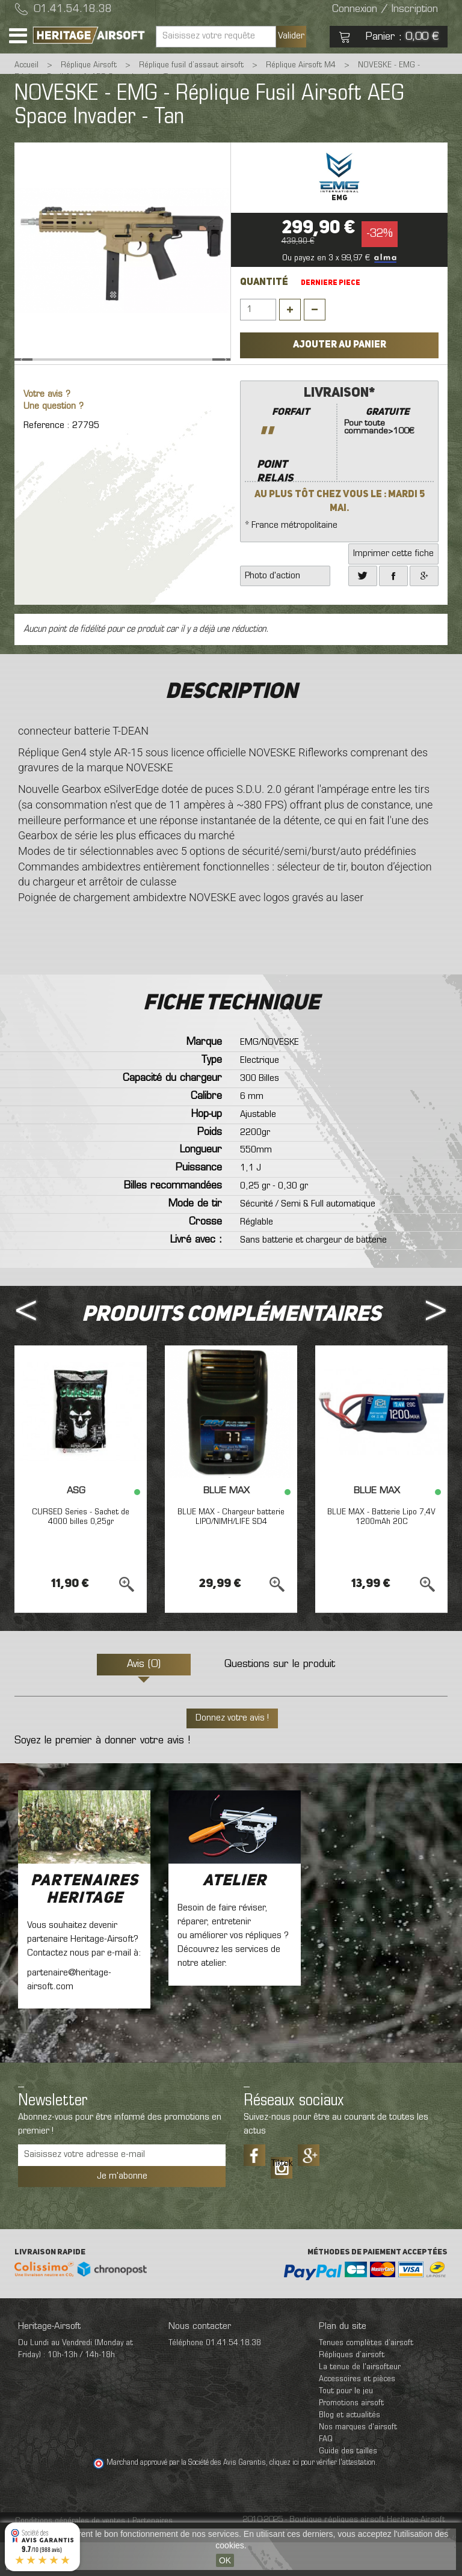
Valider (291, 36)
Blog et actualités (349, 2448)
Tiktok (281, 2197)
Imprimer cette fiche (393, 587)
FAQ (326, 2472)
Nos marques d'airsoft (358, 2460)
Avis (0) (144, 1698)
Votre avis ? (46, 428)
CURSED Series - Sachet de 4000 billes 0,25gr (80, 1550)
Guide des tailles (348, 2484)
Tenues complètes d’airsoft (366, 2376)
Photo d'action (272, 609)
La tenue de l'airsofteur (360, 2400)
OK (225, 2560)
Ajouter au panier (339, 345)
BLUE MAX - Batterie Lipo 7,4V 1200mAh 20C (381, 1550)
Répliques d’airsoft (351, 2388)
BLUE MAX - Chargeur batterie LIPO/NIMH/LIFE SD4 (231, 1550)
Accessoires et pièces (357, 2412)
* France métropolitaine (339, 491)
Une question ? (53, 440)
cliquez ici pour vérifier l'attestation (322, 2497)
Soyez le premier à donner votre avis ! (102, 1774)
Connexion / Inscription (385, 9)
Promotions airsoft (351, 2436)
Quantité (264, 282)
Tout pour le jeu (346, 2424)
